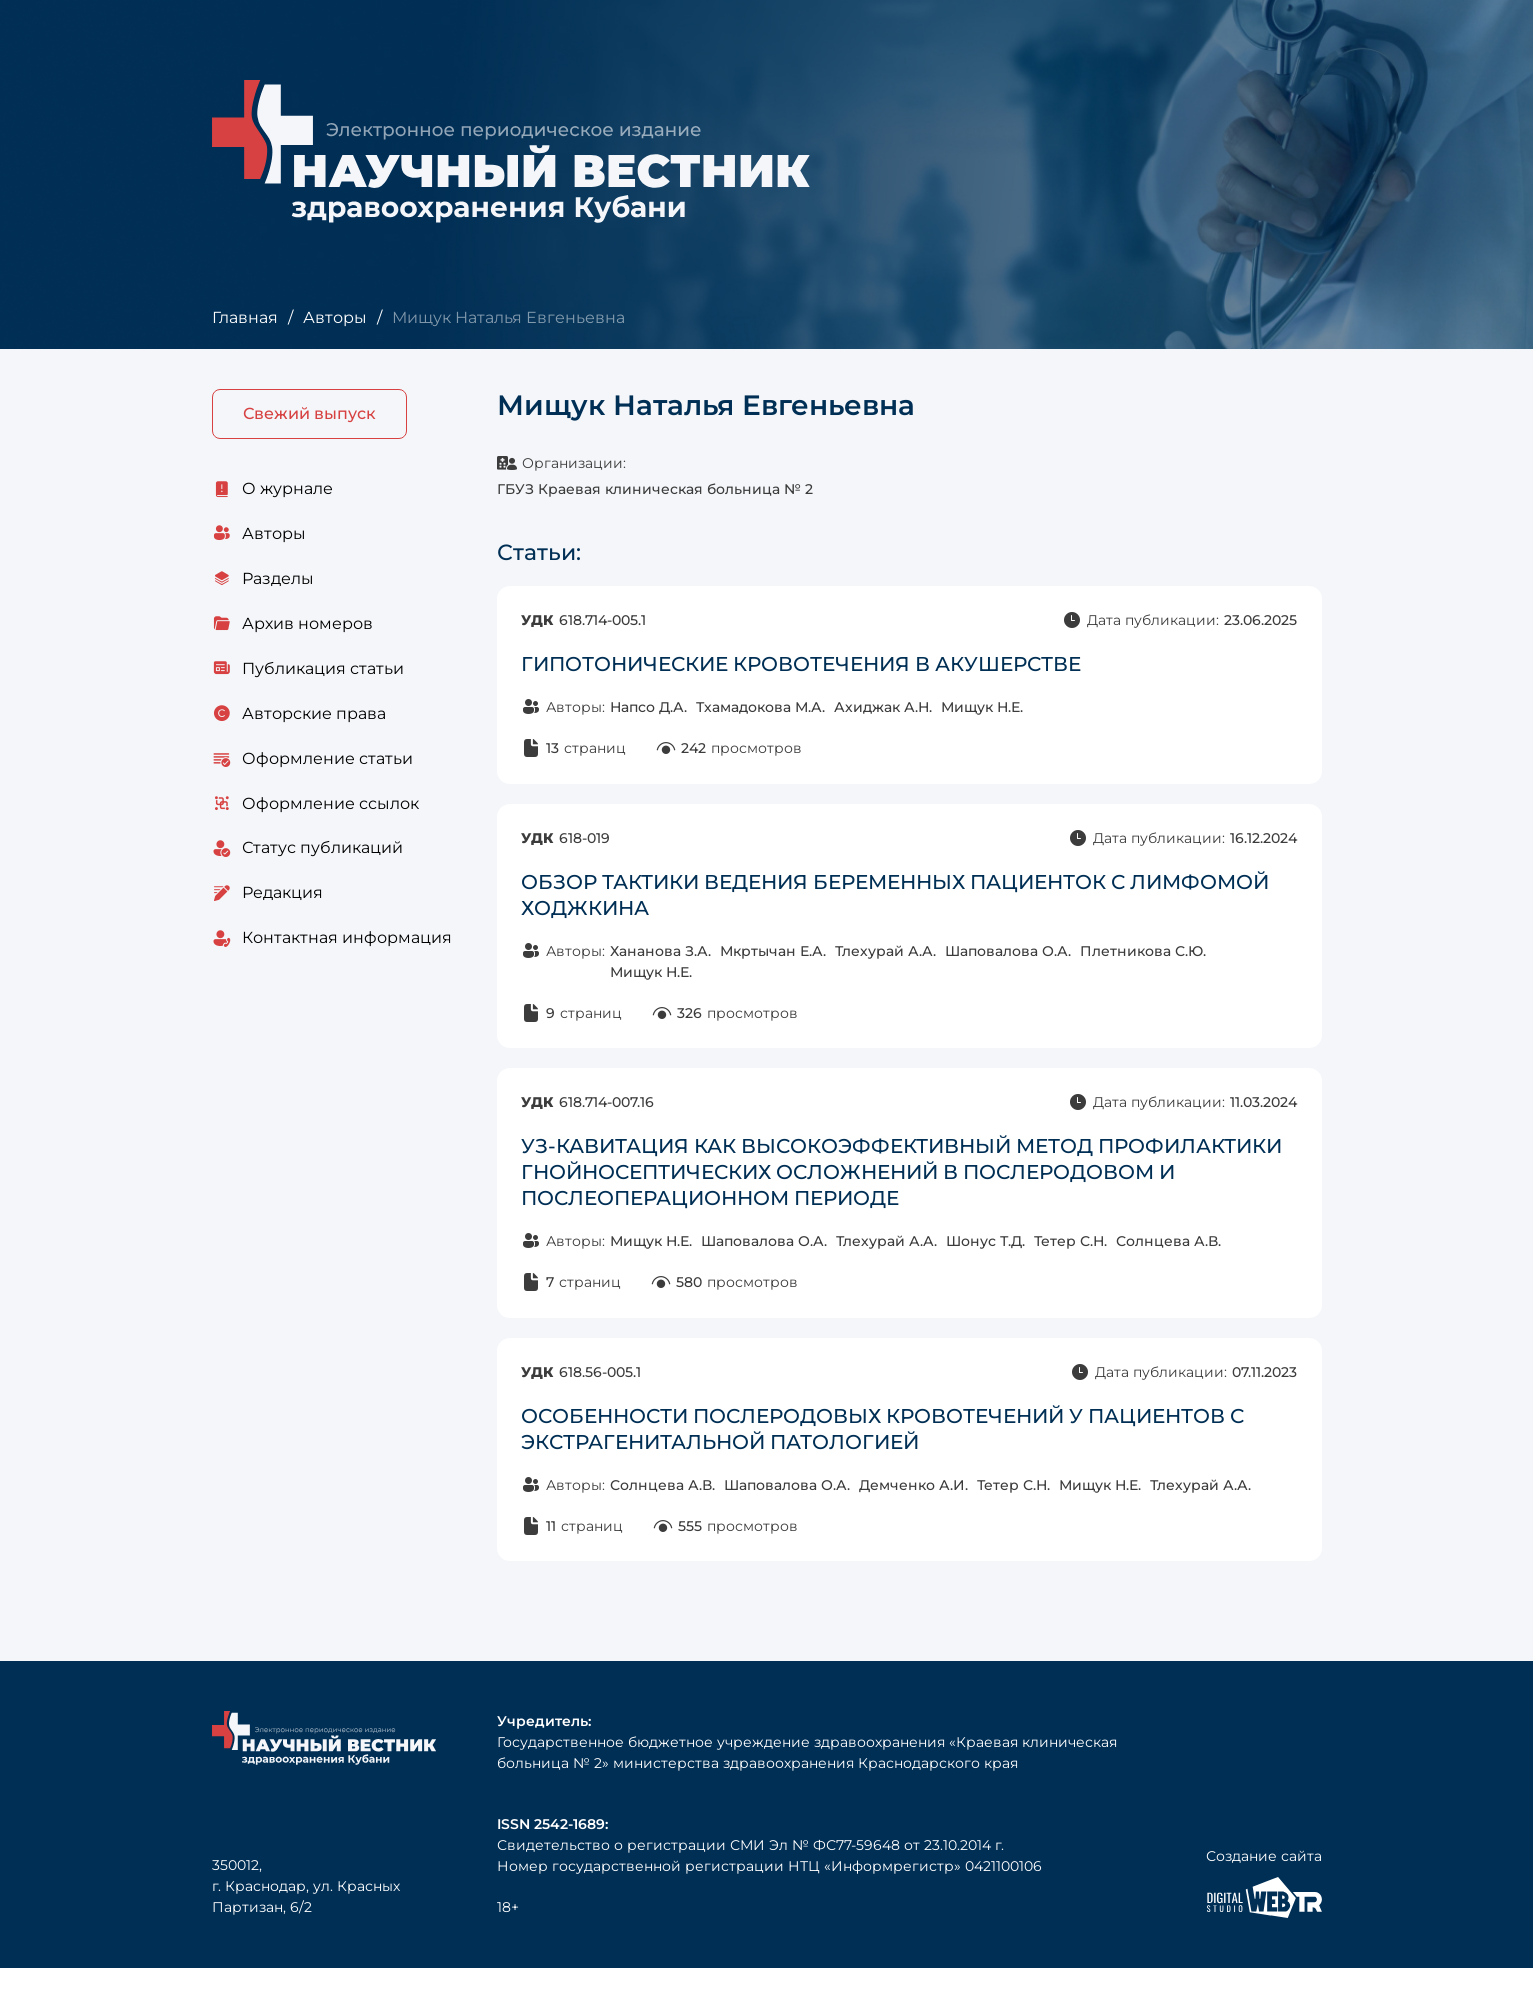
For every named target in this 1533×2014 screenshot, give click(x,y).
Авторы (334, 317)
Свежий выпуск (309, 414)
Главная (244, 317)
